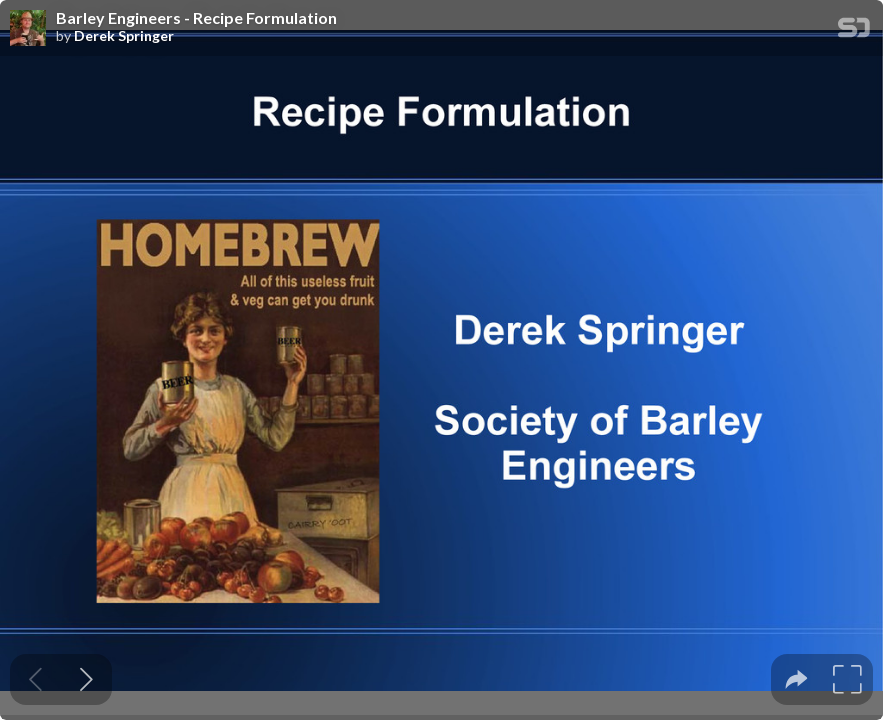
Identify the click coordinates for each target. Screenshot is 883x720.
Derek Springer (124, 36)
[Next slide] (86, 679)
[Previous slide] (35, 679)
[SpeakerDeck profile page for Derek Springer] (28, 29)
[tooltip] (796, 679)
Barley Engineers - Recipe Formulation (196, 18)
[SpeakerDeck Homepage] (854, 31)
